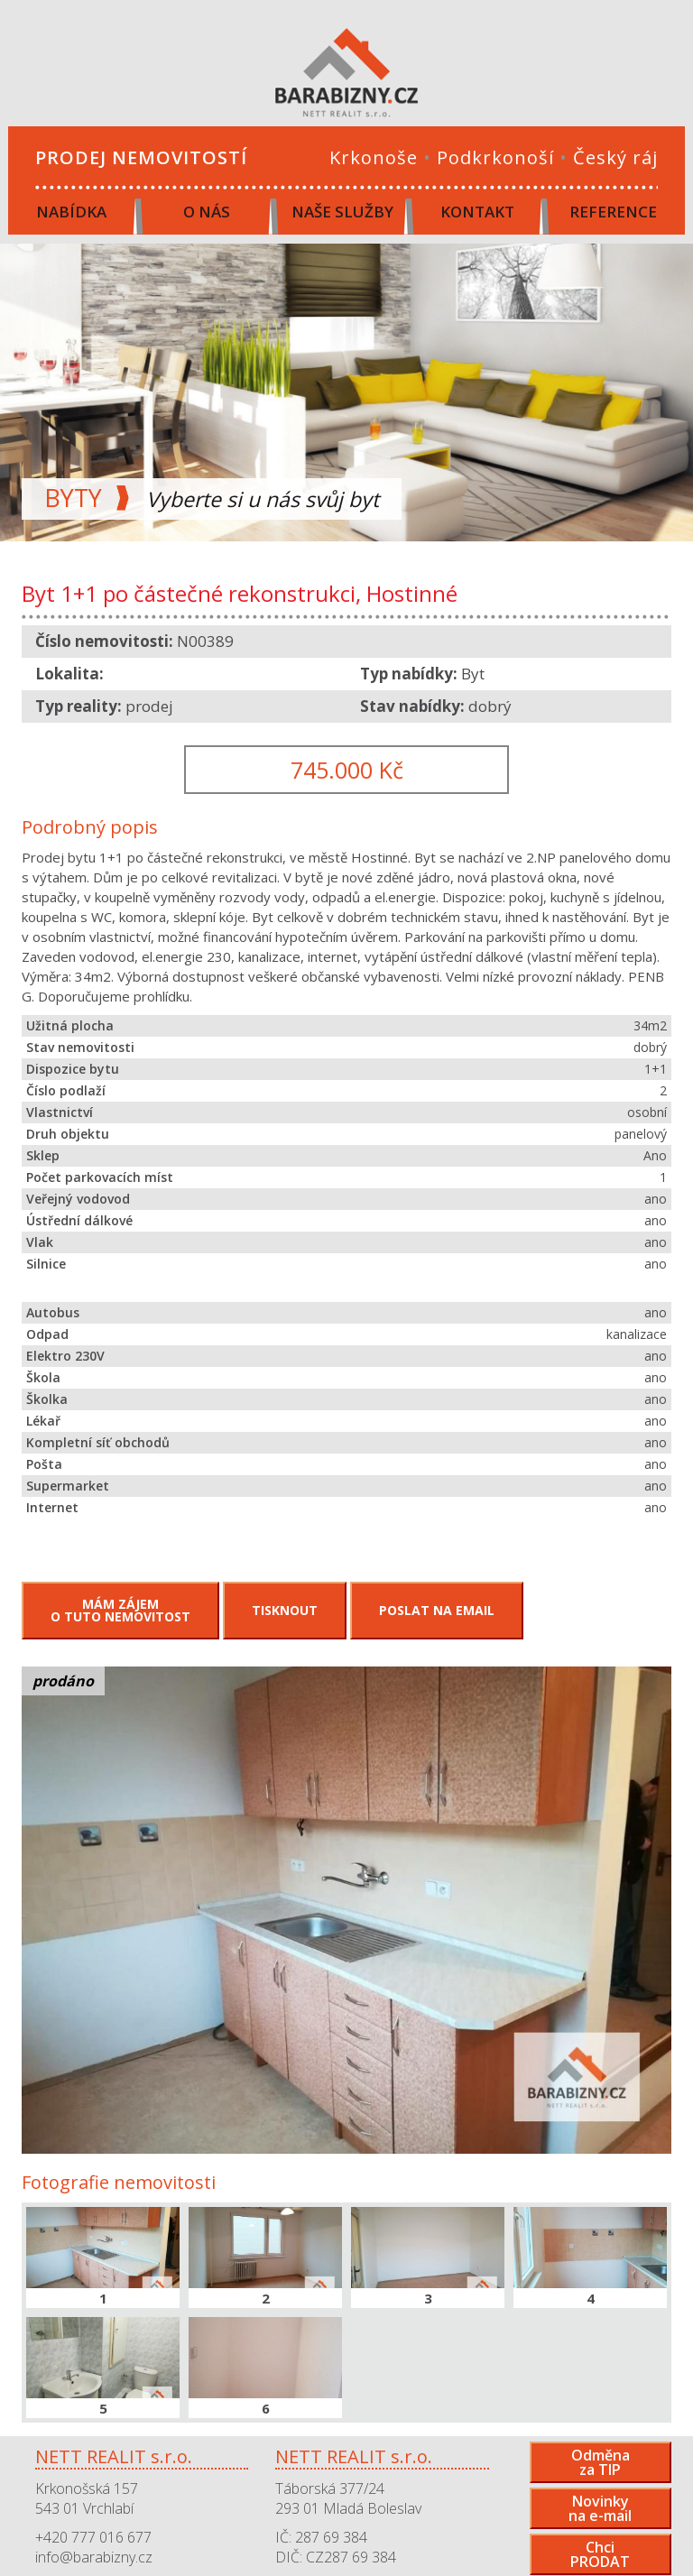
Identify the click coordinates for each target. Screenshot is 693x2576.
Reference (613, 211)
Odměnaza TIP (600, 2462)
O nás (206, 211)
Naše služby (342, 211)
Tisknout (285, 1610)
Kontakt (477, 211)
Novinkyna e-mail (600, 2508)
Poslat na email (436, 1610)
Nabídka (71, 211)
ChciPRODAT (600, 2554)
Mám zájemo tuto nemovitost (120, 1610)
